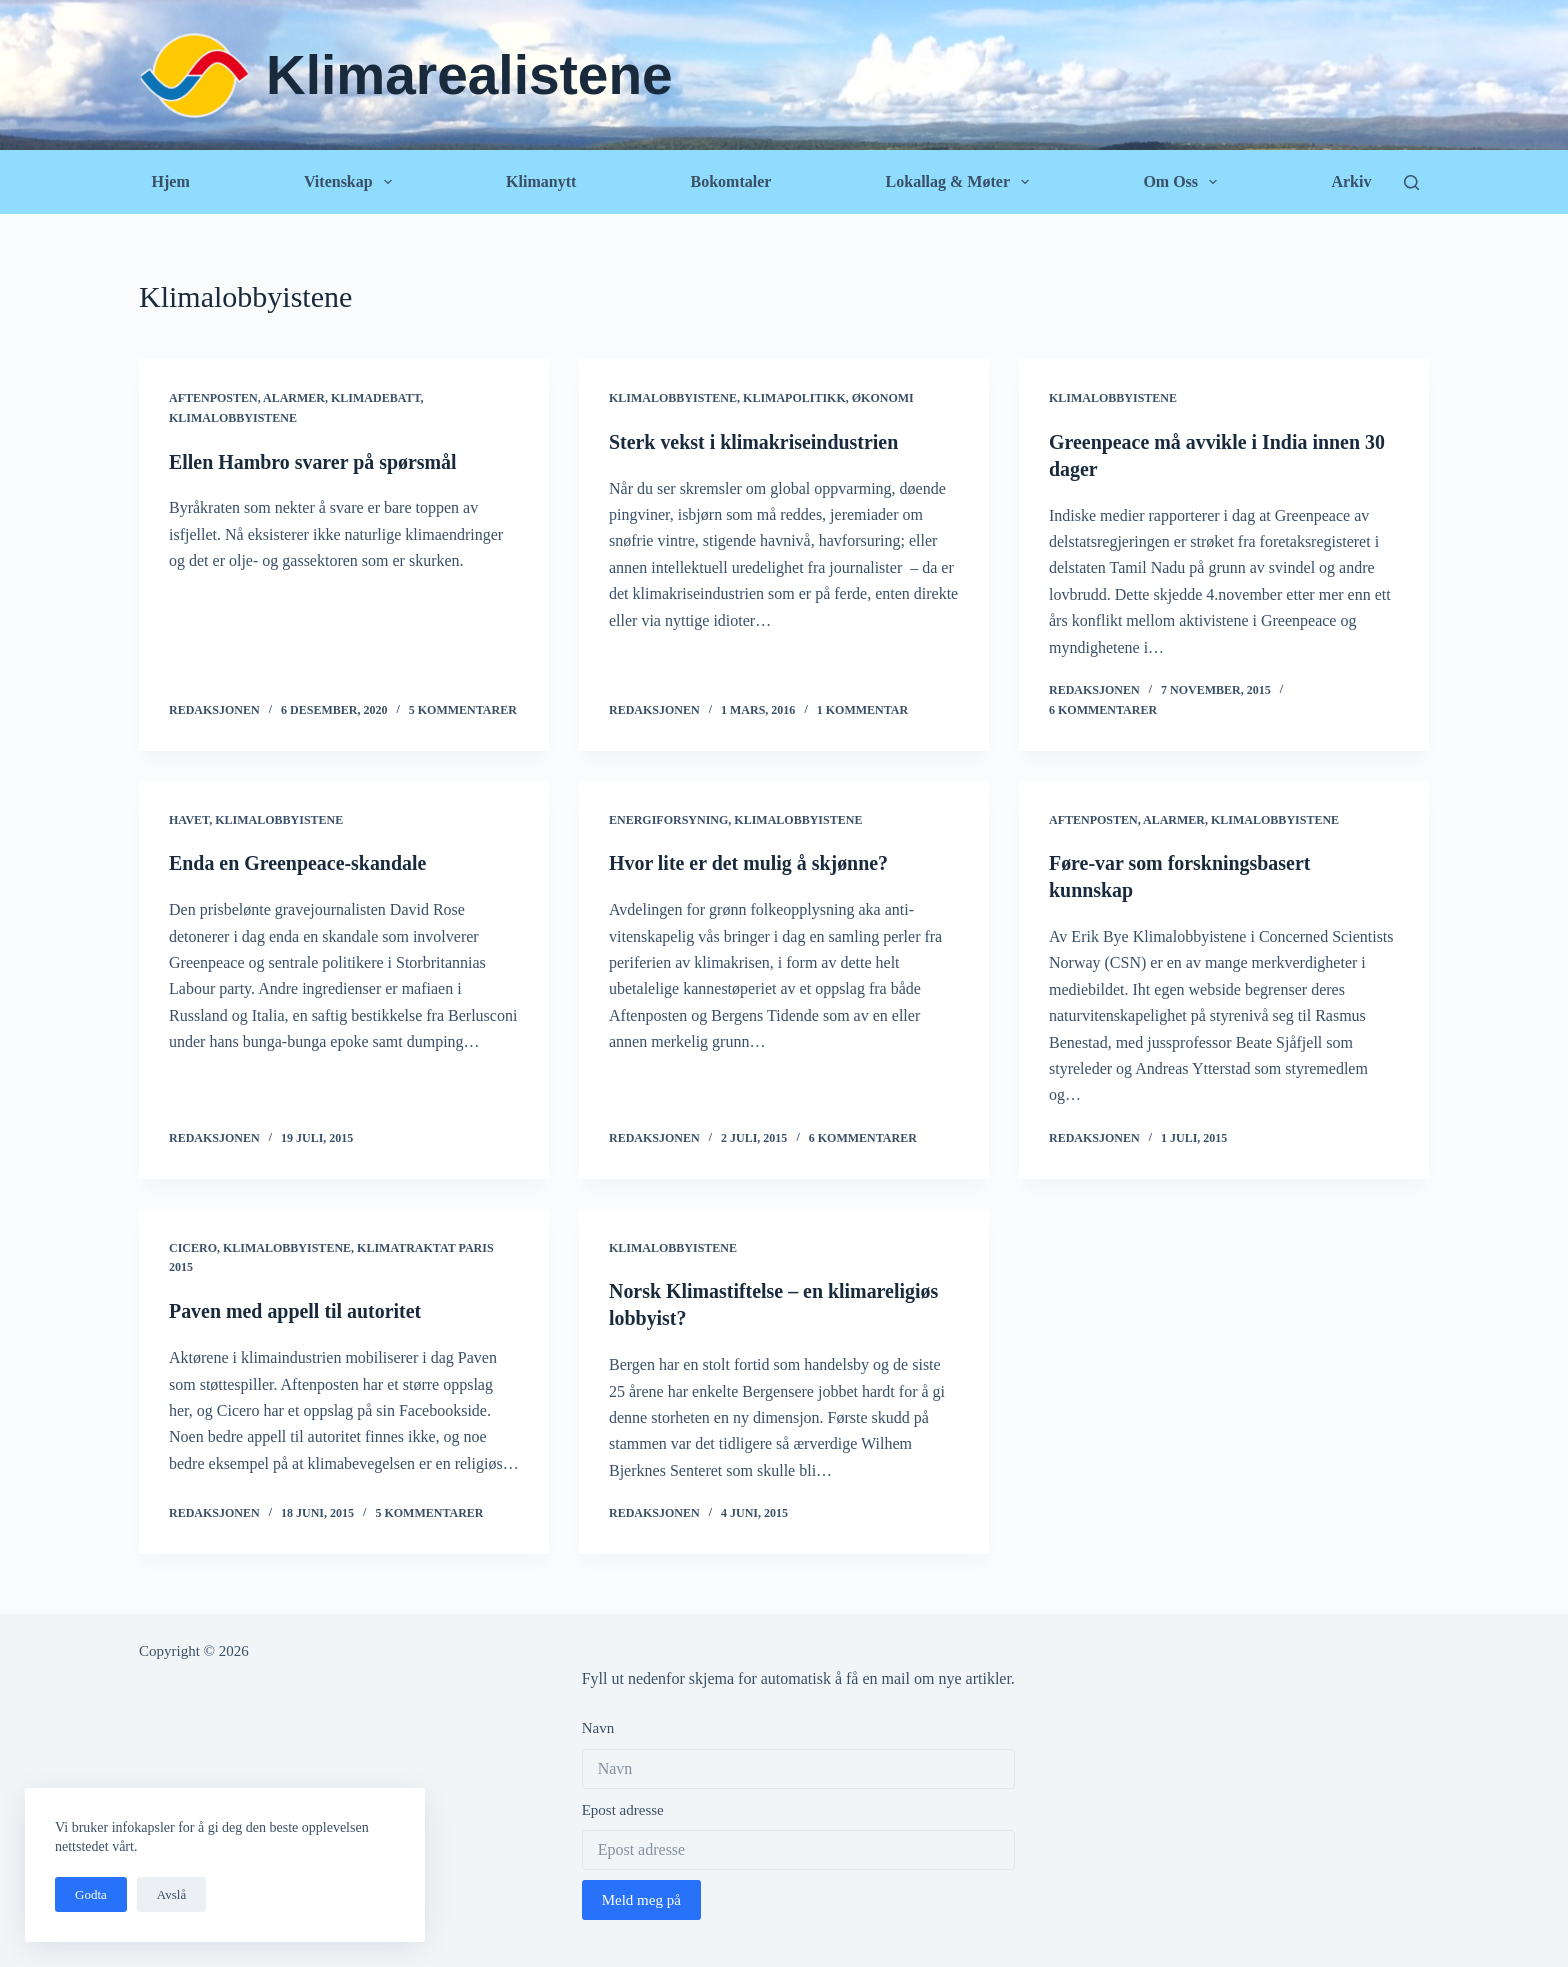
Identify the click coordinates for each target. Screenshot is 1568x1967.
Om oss (1184, 182)
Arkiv (1351, 181)
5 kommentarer (463, 708)
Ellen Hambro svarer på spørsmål (313, 462)
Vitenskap (352, 182)
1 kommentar (862, 708)
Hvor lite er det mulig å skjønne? (749, 862)
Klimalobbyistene (233, 418)
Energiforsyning (668, 818)
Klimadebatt (376, 398)
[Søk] (1411, 182)
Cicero (193, 1244)
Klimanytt (541, 181)
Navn (598, 1723)
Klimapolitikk (794, 398)
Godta (91, 1894)
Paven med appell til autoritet (295, 1308)
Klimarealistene (469, 75)
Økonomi (883, 398)
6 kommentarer (1103, 708)
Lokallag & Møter (962, 182)
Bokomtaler (730, 181)
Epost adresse (623, 1805)
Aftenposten (213, 398)
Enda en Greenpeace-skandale (298, 862)
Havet (189, 818)
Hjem (171, 181)
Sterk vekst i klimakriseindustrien (754, 442)
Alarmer (294, 398)
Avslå (171, 1894)
